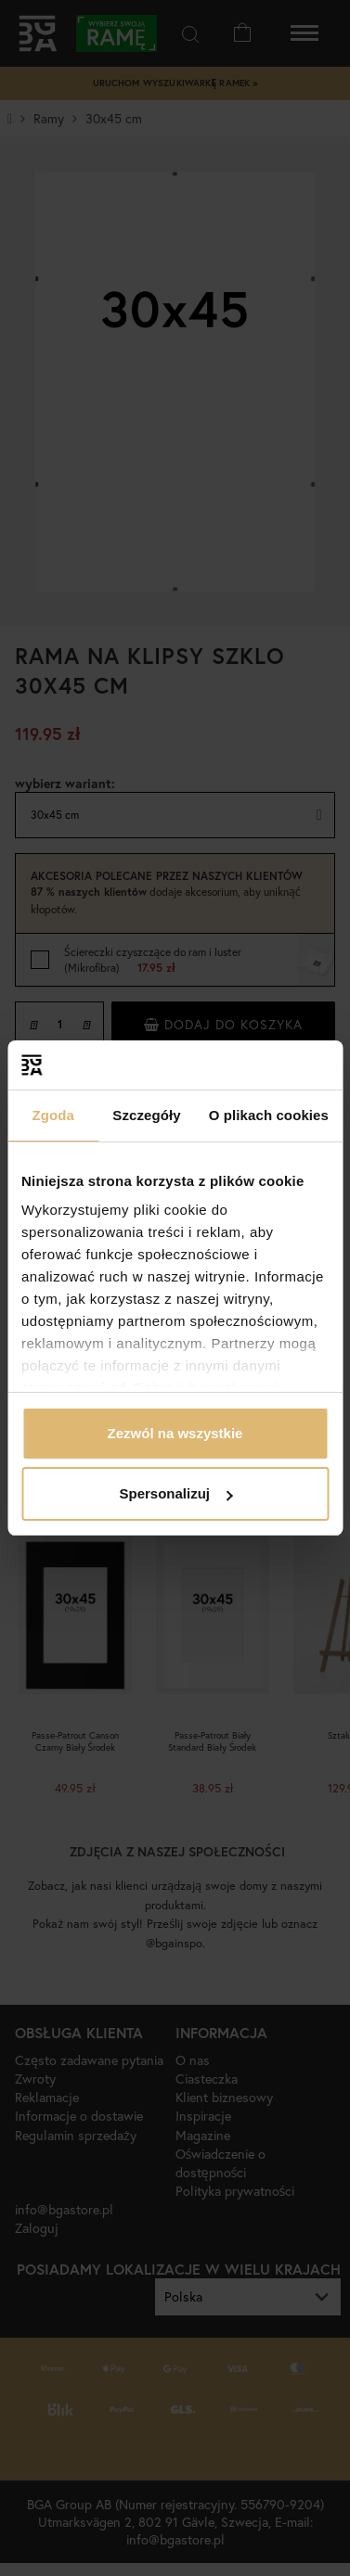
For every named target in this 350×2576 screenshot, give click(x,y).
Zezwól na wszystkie (175, 1433)
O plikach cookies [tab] (269, 1115)
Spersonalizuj (175, 1493)
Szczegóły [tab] (146, 1115)
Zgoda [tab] (53, 1115)
